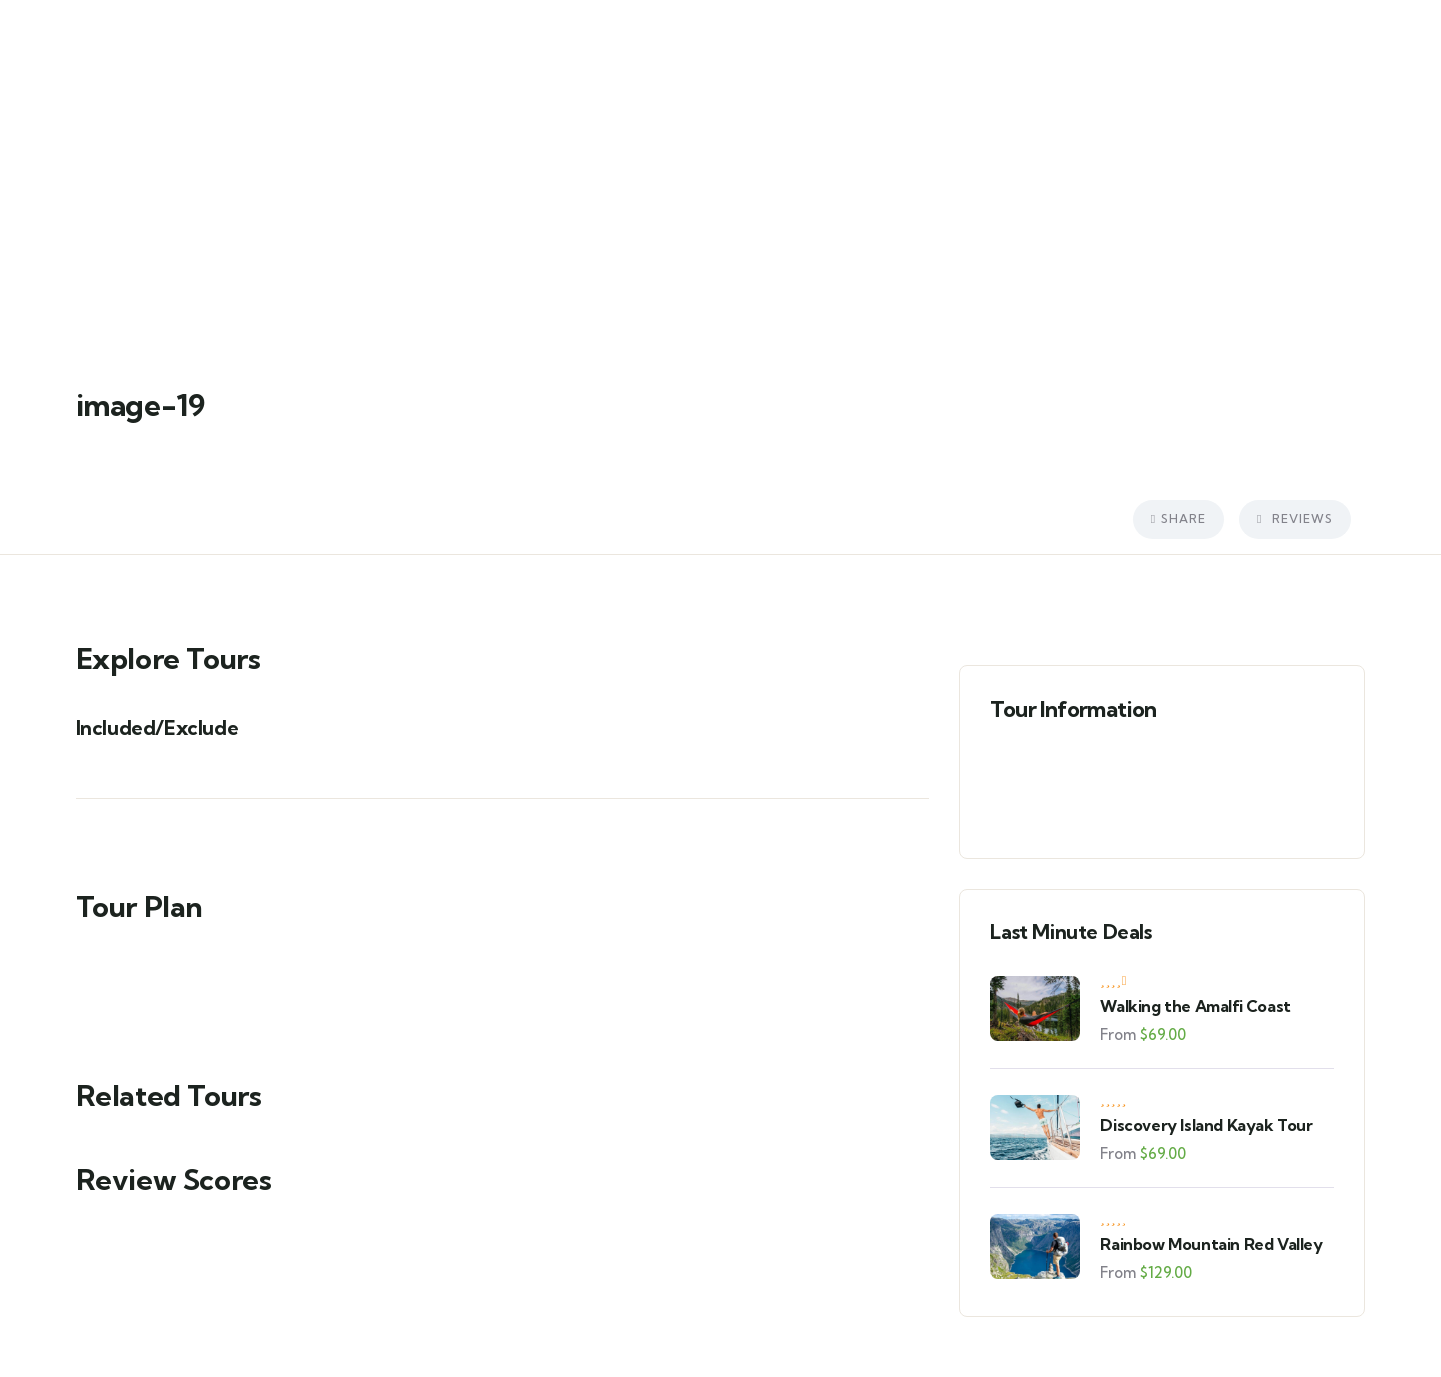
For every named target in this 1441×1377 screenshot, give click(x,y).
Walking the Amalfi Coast (1195, 1006)
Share (1178, 518)
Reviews (1294, 518)
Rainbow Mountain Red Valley (1211, 1244)
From (1118, 1034)
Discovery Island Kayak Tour (1206, 1125)
